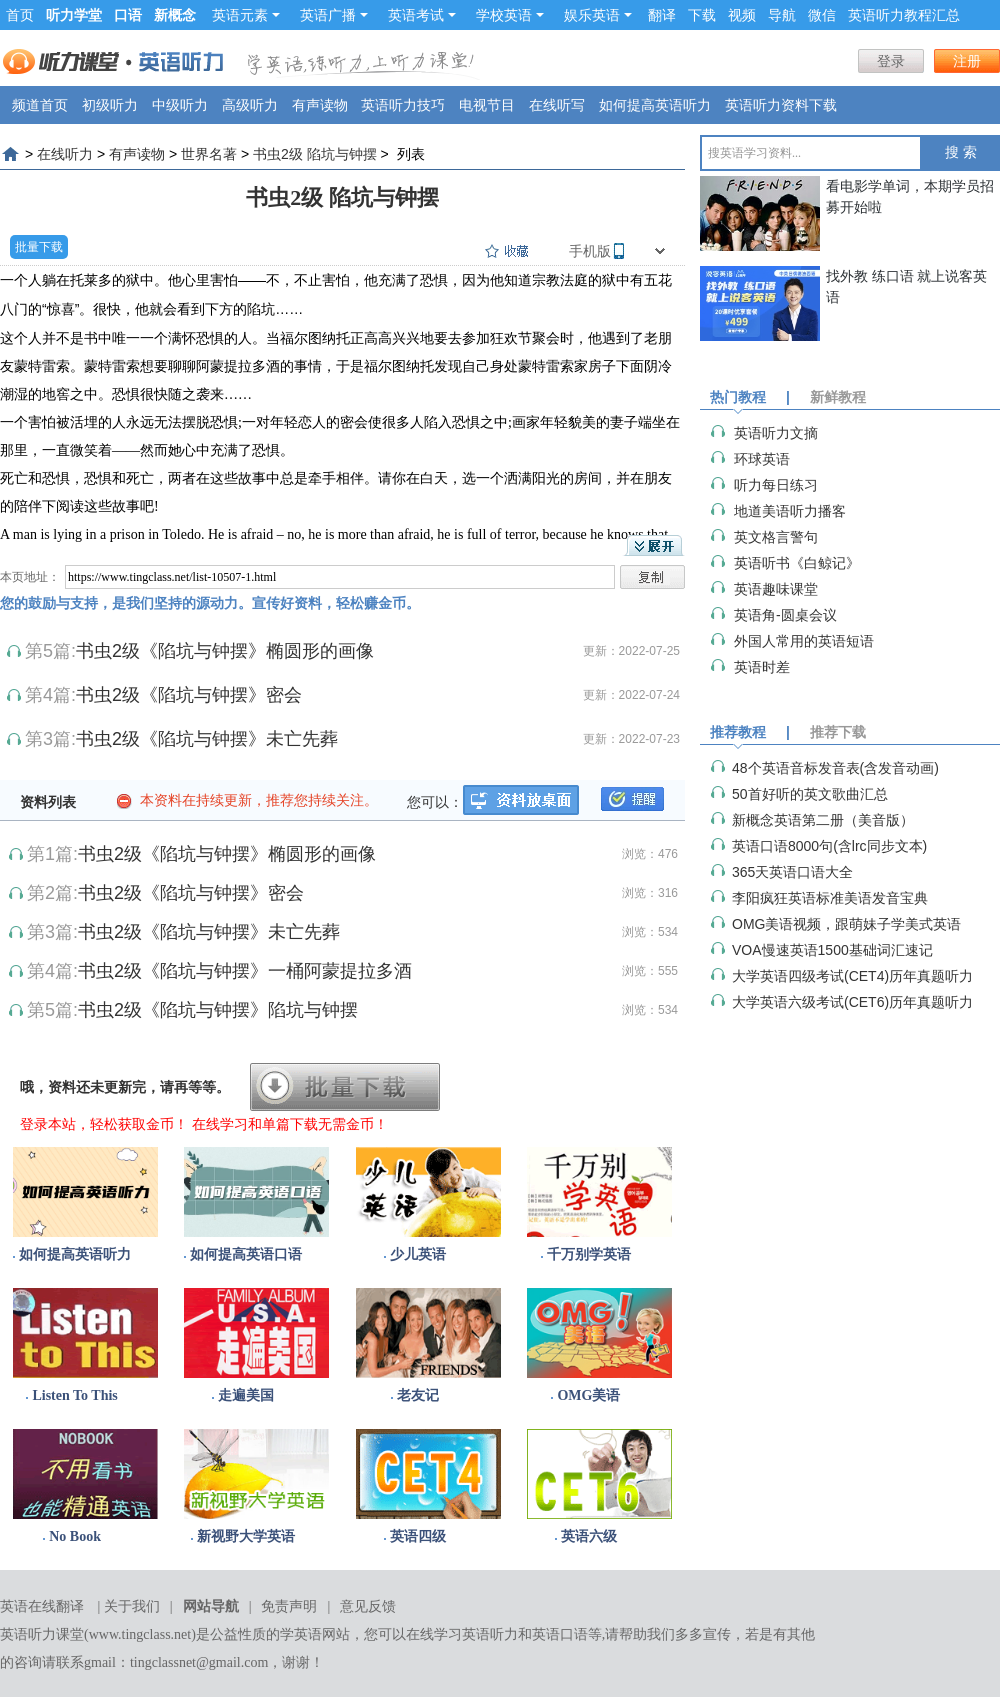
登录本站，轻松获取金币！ (104, 1124)
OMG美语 (588, 1395)
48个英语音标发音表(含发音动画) (835, 768)
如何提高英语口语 (246, 1254)
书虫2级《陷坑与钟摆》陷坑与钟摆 (218, 1010)
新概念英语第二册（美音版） (823, 820)
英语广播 (334, 15)
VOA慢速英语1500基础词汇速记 (832, 950)
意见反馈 (368, 1606)
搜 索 (961, 152)
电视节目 (487, 105)
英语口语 (560, 1634)
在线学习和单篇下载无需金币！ (290, 1124)
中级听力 (180, 105)
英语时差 (762, 667)
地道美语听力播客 (790, 511)
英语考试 (422, 15)
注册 (967, 61)
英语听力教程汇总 (904, 15)
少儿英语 (418, 1254)
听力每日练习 (776, 485)
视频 (742, 15)
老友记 (418, 1395)
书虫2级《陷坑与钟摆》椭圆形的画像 (225, 651)
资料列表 (48, 802)
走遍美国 (246, 1395)
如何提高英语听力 (655, 105)
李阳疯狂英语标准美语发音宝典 (830, 898)
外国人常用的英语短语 (804, 641)
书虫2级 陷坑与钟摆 (315, 154)
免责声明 (289, 1606)
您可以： (435, 802)
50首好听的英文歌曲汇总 (810, 794)
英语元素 (246, 15)
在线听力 (65, 154)
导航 (782, 15)
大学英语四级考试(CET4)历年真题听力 (852, 976)
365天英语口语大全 (792, 872)
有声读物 (320, 105)
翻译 (662, 15)
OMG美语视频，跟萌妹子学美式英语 (846, 924)
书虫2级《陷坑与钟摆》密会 (189, 695)
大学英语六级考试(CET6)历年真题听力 (852, 1002)
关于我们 (132, 1606)
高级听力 (250, 105)
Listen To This (74, 1395)
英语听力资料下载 (781, 105)
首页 (20, 15)
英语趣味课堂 (776, 589)
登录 (891, 61)
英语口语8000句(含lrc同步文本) (829, 846)
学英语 (301, 1634)
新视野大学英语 (246, 1536)
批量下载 (39, 247)
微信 (822, 15)
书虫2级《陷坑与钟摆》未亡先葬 (207, 739)
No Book (75, 1536)
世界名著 (209, 154)
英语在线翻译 (42, 1606)
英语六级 (589, 1536)
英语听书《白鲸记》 (797, 563)
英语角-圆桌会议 (785, 615)
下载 (702, 15)
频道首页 (40, 105)
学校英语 (510, 15)
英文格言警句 (776, 537)
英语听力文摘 (776, 433)
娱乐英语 (598, 15)
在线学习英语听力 (462, 1634)
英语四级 (418, 1536)
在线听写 (557, 105)
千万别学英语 (589, 1254)
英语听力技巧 (403, 105)
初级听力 (110, 105)
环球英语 (762, 459)
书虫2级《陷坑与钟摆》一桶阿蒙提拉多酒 (245, 971)
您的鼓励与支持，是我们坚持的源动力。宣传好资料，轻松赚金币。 (210, 603)
